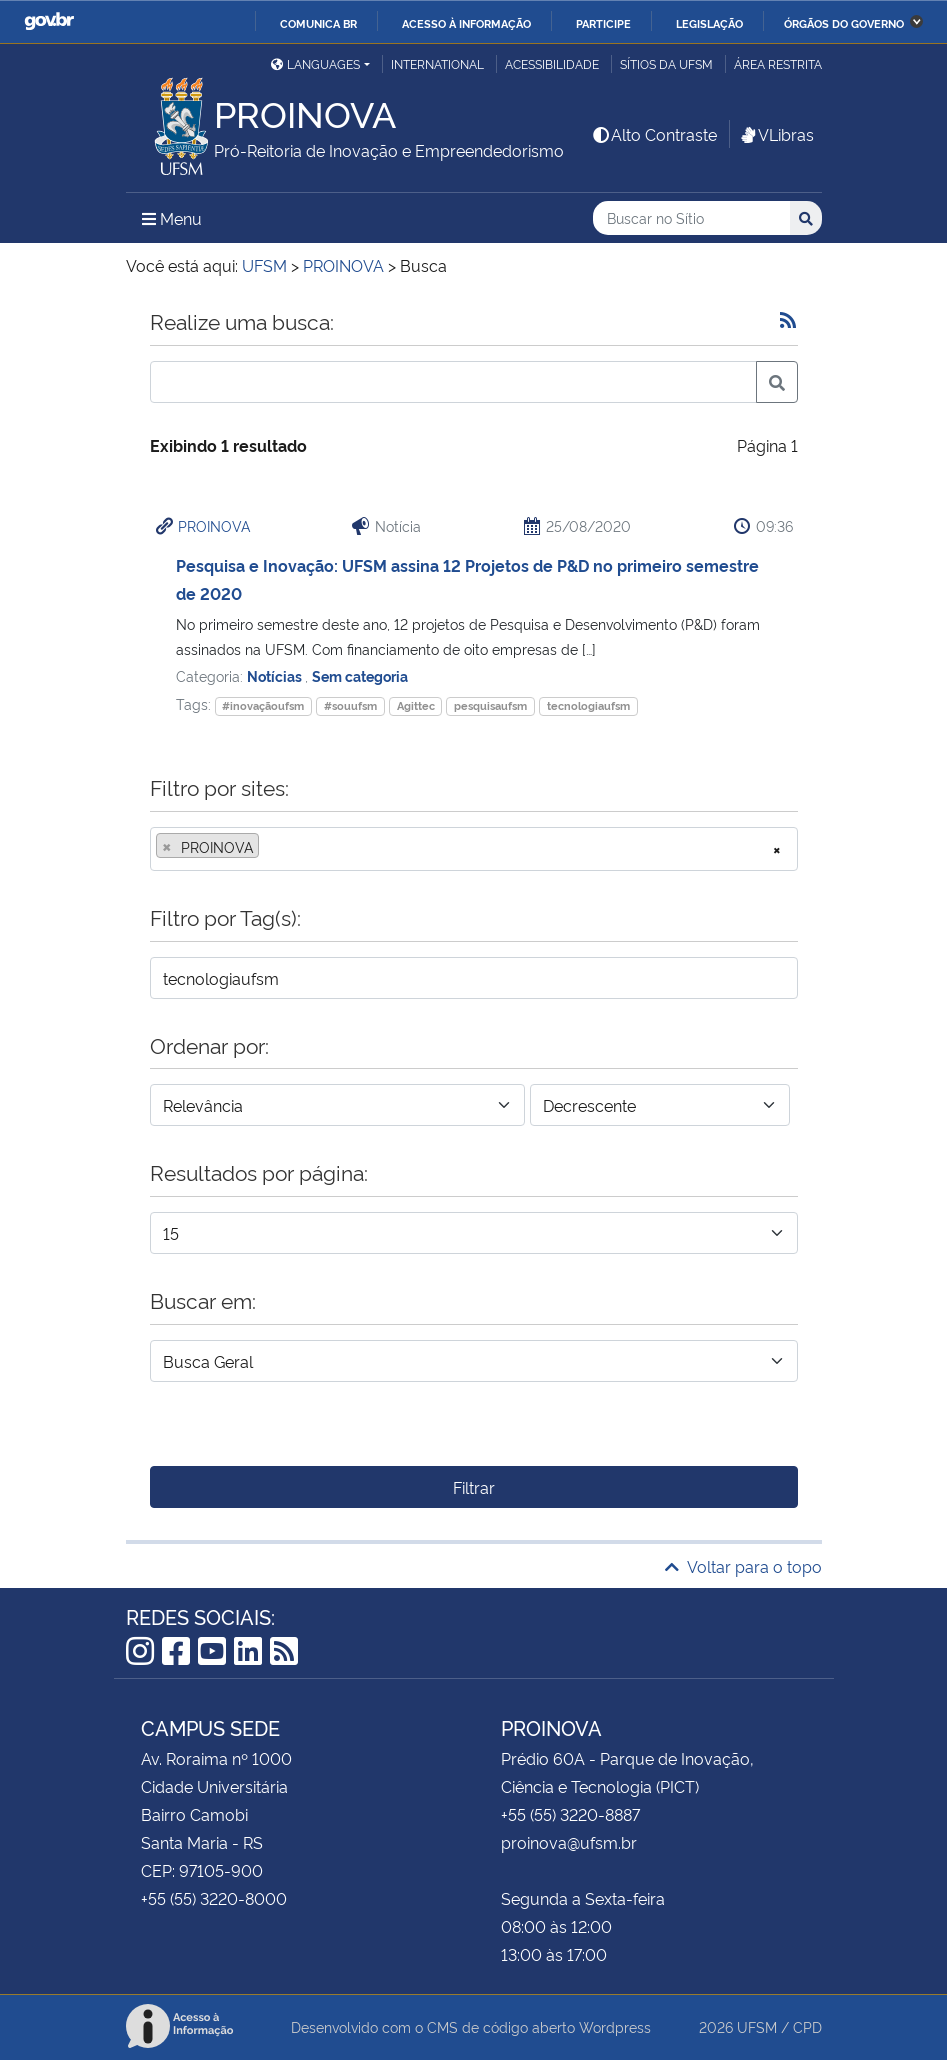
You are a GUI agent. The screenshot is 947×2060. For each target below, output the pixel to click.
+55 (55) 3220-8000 (214, 1898)
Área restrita (778, 63)
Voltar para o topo (743, 1566)
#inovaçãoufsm (263, 705)
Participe (603, 23)
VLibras (776, 134)
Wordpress (615, 2026)
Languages (315, 63)
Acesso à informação (466, 23)
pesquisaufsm (490, 705)
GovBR (49, 21)
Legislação (709, 23)
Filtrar (474, 1487)
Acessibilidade (552, 63)
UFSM (757, 2026)
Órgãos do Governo (844, 23)
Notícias (276, 675)
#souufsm (350, 705)
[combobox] (474, 849)
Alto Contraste (654, 134)
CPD (807, 2026)
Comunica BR (318, 23)
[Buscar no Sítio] (691, 218)
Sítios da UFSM (666, 63)
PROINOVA (214, 525)
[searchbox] (270, 847)
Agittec (416, 705)
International (437, 63)
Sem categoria (360, 675)
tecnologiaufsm (588, 705)
